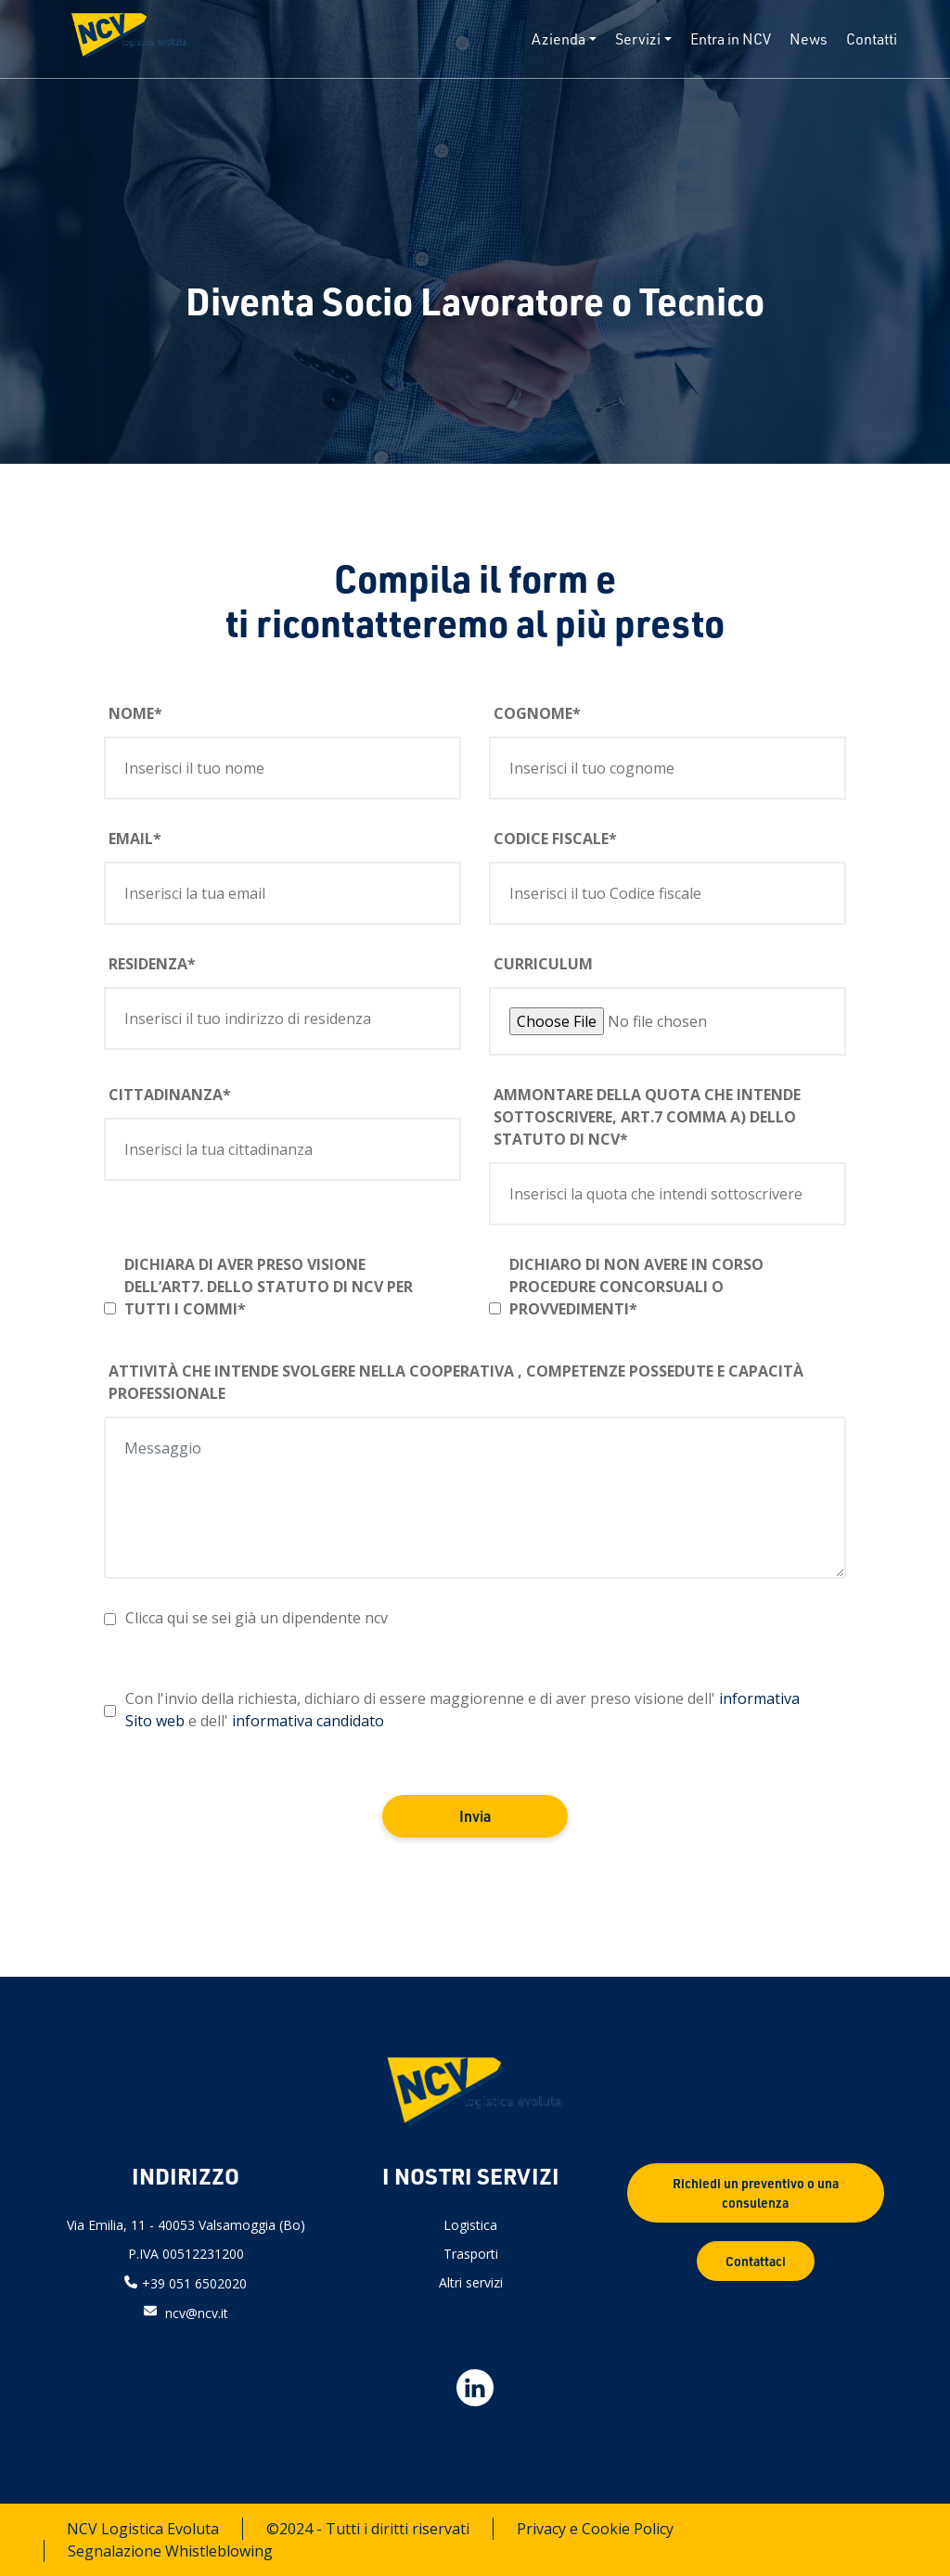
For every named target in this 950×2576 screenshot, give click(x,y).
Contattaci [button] (755, 2261)
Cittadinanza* (170, 1094)
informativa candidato (308, 1721)
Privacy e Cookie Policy (595, 2528)
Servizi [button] (638, 39)
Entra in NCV (730, 39)
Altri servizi (471, 2282)
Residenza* (152, 964)
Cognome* (537, 713)
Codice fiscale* (555, 838)
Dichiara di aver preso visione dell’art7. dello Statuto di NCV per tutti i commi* (268, 1286)
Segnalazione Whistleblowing (170, 2551)
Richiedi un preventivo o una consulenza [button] (756, 2193)
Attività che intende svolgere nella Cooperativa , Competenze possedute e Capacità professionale (456, 1382)
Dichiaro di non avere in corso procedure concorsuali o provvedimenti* (636, 1286)
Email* (135, 838)
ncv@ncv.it (196, 2312)
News (809, 39)
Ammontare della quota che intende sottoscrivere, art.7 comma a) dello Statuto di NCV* (647, 1116)
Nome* (135, 713)
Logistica (470, 2225)
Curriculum (543, 964)
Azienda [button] (558, 39)
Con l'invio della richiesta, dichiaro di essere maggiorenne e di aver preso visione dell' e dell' (462, 1709)
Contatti (871, 39)
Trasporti (470, 2253)
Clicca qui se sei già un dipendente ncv (256, 1618)
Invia (475, 1816)
